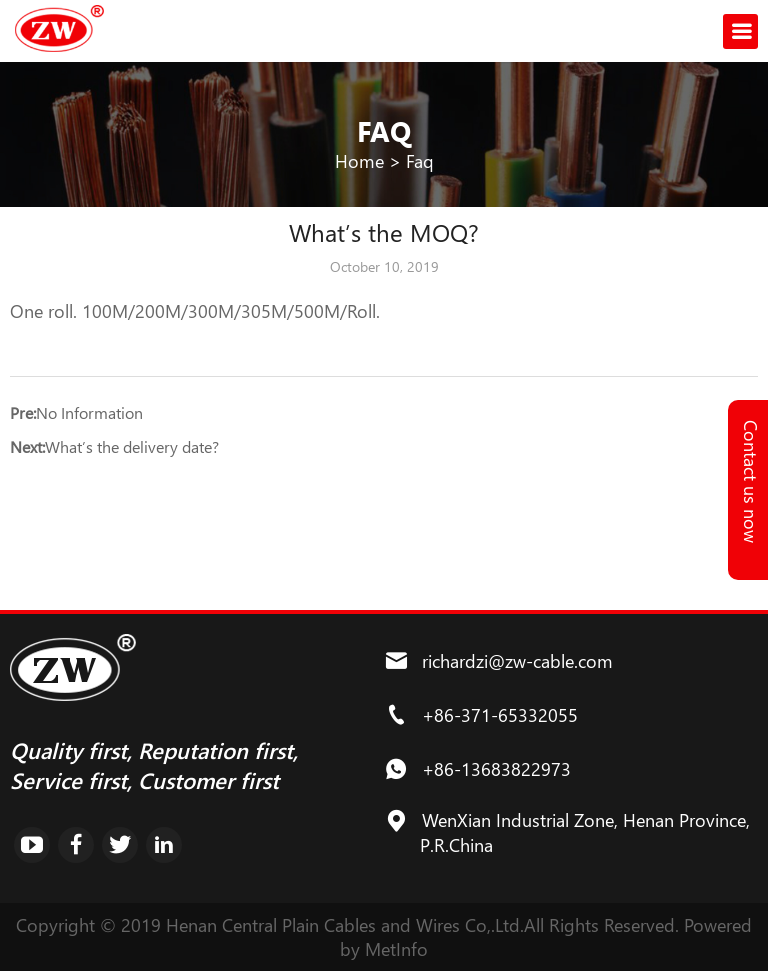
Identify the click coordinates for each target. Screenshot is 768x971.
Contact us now (751, 481)
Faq (420, 161)
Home (359, 161)
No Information (89, 412)
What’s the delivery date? (132, 446)
